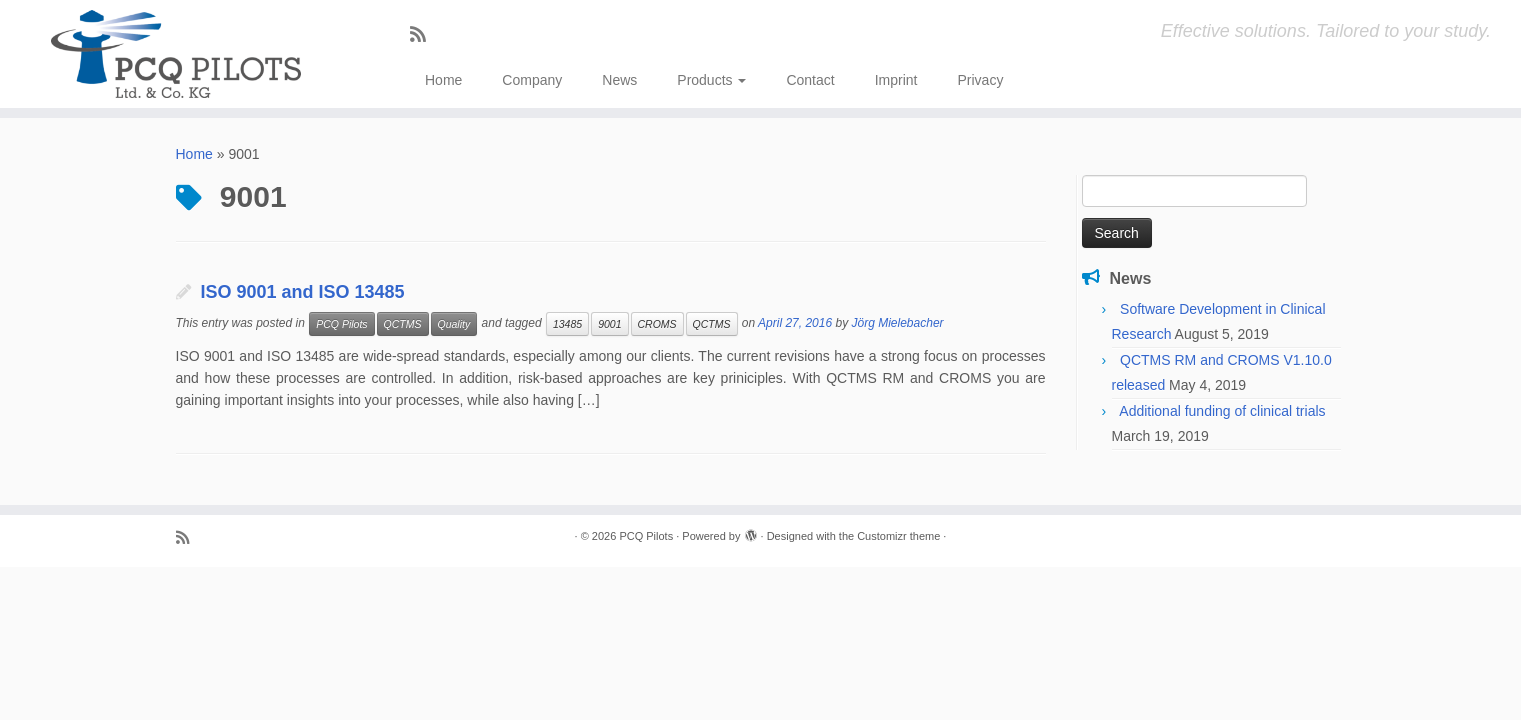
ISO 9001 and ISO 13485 (303, 292)
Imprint (896, 80)
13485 (567, 324)
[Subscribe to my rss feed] (424, 35)
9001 (609, 324)
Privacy (980, 80)
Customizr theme (898, 536)
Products (711, 80)
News (619, 80)
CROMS (657, 324)
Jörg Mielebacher (898, 323)
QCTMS (403, 324)
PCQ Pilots (341, 324)
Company (532, 80)
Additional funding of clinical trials (1222, 411)
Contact (810, 80)
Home (443, 80)
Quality (454, 324)
